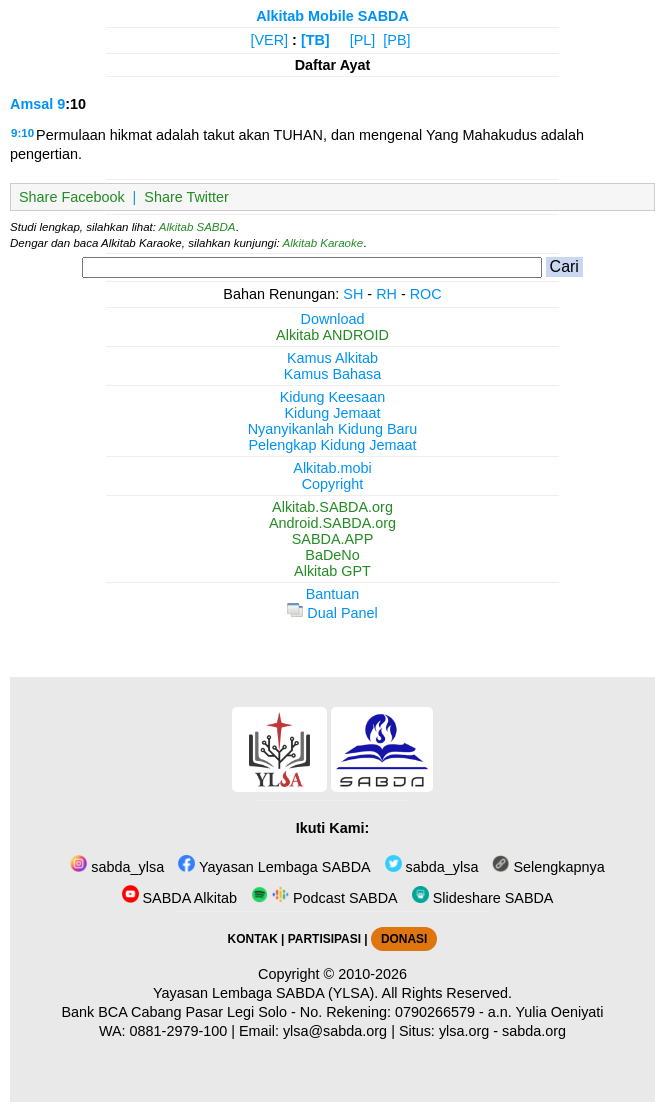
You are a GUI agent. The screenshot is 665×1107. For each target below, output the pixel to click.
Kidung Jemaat (333, 413)
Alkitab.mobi (332, 468)
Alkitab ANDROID (332, 335)
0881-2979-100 (179, 1031)
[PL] (363, 40)
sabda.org (534, 1031)
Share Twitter (186, 197)
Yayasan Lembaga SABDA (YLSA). (265, 993)
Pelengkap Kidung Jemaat (332, 445)
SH (353, 294)
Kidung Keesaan (333, 397)
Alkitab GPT (332, 571)
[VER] (270, 40)
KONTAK (253, 939)
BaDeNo (332, 555)
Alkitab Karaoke (323, 243)
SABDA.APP (333, 539)
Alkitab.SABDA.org (332, 507)
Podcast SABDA (324, 898)
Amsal (31, 104)
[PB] (396, 40)
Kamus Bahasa (333, 374)
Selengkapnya (548, 867)
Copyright (333, 484)
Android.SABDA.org (332, 523)
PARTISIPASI (324, 939)
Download (333, 319)
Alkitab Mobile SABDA (332, 16)
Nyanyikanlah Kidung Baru (333, 429)
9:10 (22, 133)
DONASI (404, 939)
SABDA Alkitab (179, 898)
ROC (426, 294)
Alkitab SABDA (197, 227)
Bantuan (333, 594)
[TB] (315, 40)
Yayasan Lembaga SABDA (274, 867)
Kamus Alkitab (332, 358)
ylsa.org (464, 1031)
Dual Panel (332, 613)
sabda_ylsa (117, 867)
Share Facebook (72, 197)
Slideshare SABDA (483, 898)
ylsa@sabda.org (335, 1031)
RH (386, 294)
